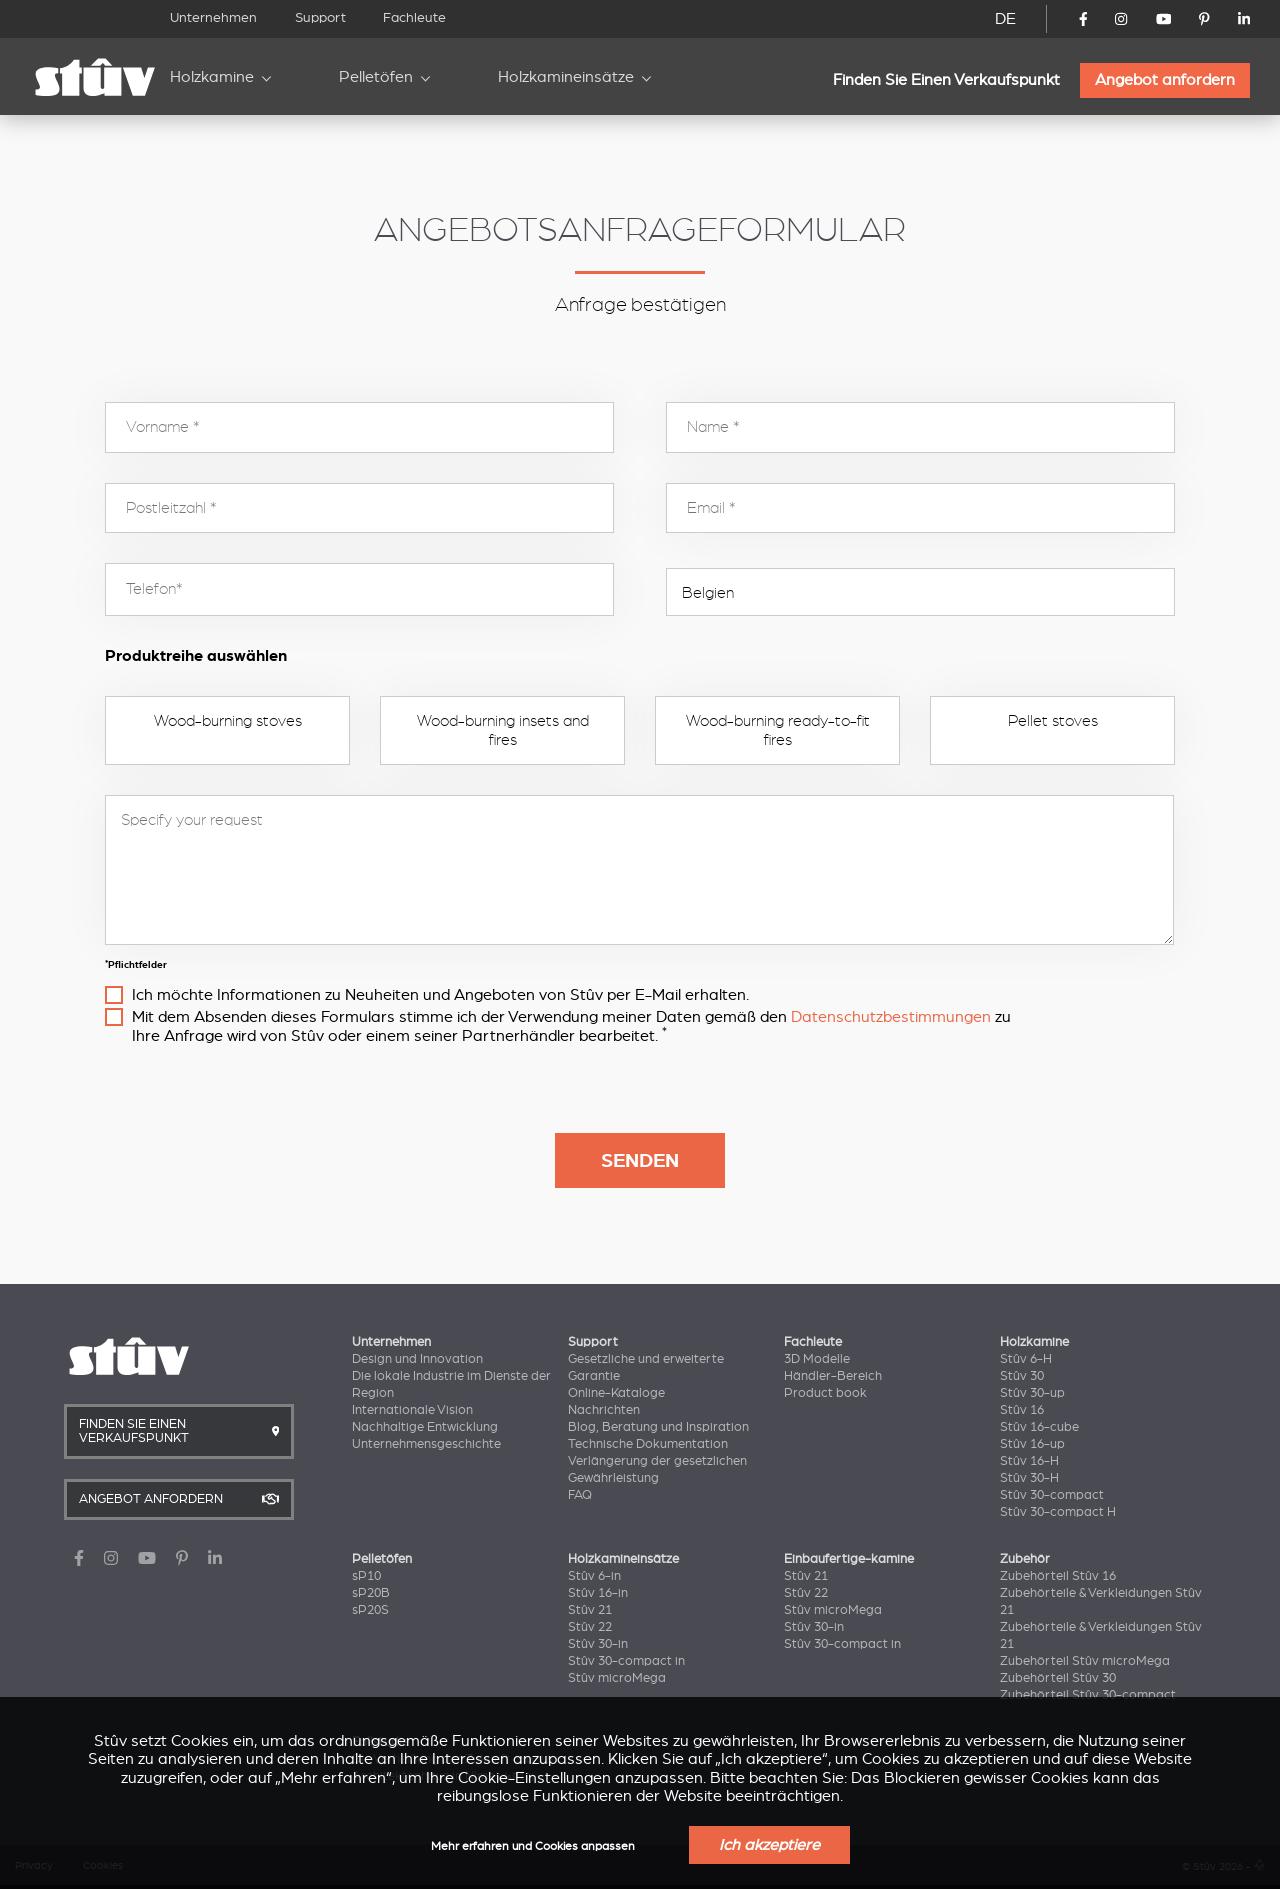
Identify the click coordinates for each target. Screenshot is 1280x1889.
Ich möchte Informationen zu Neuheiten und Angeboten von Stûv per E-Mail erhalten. (440, 995)
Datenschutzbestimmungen (891, 1017)
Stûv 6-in (594, 1576)
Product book (825, 1393)
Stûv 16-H (1029, 1461)
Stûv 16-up (1032, 1444)
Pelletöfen (376, 77)
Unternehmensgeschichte (426, 1444)
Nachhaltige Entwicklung (425, 1427)
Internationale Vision (412, 1410)
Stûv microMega (617, 1678)
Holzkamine (212, 77)
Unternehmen (213, 17)
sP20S (370, 1610)
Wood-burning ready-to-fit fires (778, 730)
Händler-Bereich (833, 1376)
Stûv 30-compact (1052, 1495)
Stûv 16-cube (1039, 1427)
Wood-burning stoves (228, 721)
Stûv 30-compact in (626, 1661)
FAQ (580, 1495)
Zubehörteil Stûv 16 (1058, 1576)
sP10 (366, 1576)
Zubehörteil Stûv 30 (1058, 1678)
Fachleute (414, 17)
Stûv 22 (590, 1627)
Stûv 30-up (1032, 1393)
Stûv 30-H (1029, 1478)
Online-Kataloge (616, 1393)
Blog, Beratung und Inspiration (658, 1427)
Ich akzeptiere (769, 1845)
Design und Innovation (417, 1359)
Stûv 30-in (598, 1644)
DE (1005, 19)
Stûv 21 (590, 1610)
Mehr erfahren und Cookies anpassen (533, 1846)
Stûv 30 (1022, 1376)
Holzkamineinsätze (566, 77)
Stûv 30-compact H (1058, 1512)
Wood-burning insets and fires (503, 730)
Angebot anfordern (1165, 80)
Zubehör (1025, 1559)
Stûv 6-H (1026, 1359)
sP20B (371, 1593)
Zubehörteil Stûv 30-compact (1088, 1695)
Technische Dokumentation (648, 1444)
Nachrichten (604, 1410)
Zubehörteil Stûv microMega (1085, 1661)
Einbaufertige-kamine (849, 1559)
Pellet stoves (1053, 721)
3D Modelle (817, 1359)
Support (320, 17)
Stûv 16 (1022, 1410)
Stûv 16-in (598, 1593)
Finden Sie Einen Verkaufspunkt (946, 80)
